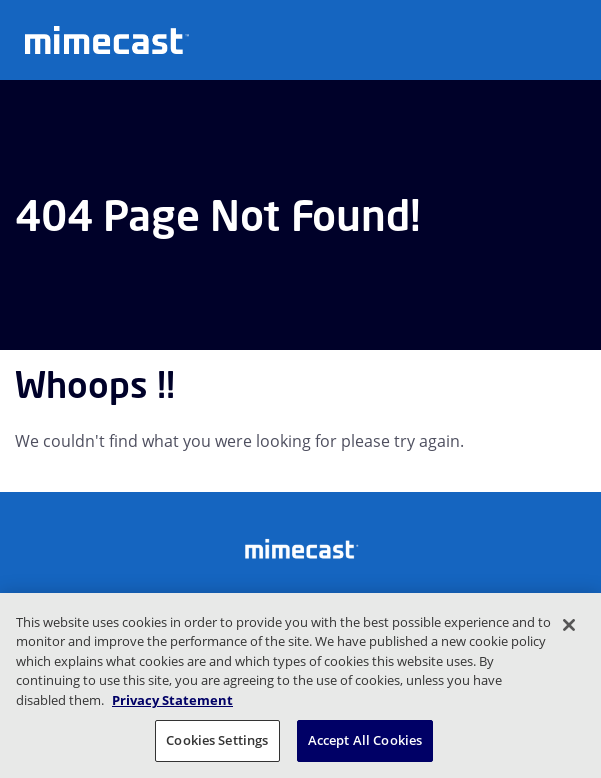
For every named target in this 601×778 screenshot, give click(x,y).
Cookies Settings (217, 740)
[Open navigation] (571, 38)
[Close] (569, 625)
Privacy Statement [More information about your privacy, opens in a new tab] (172, 700)
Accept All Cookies (365, 740)
